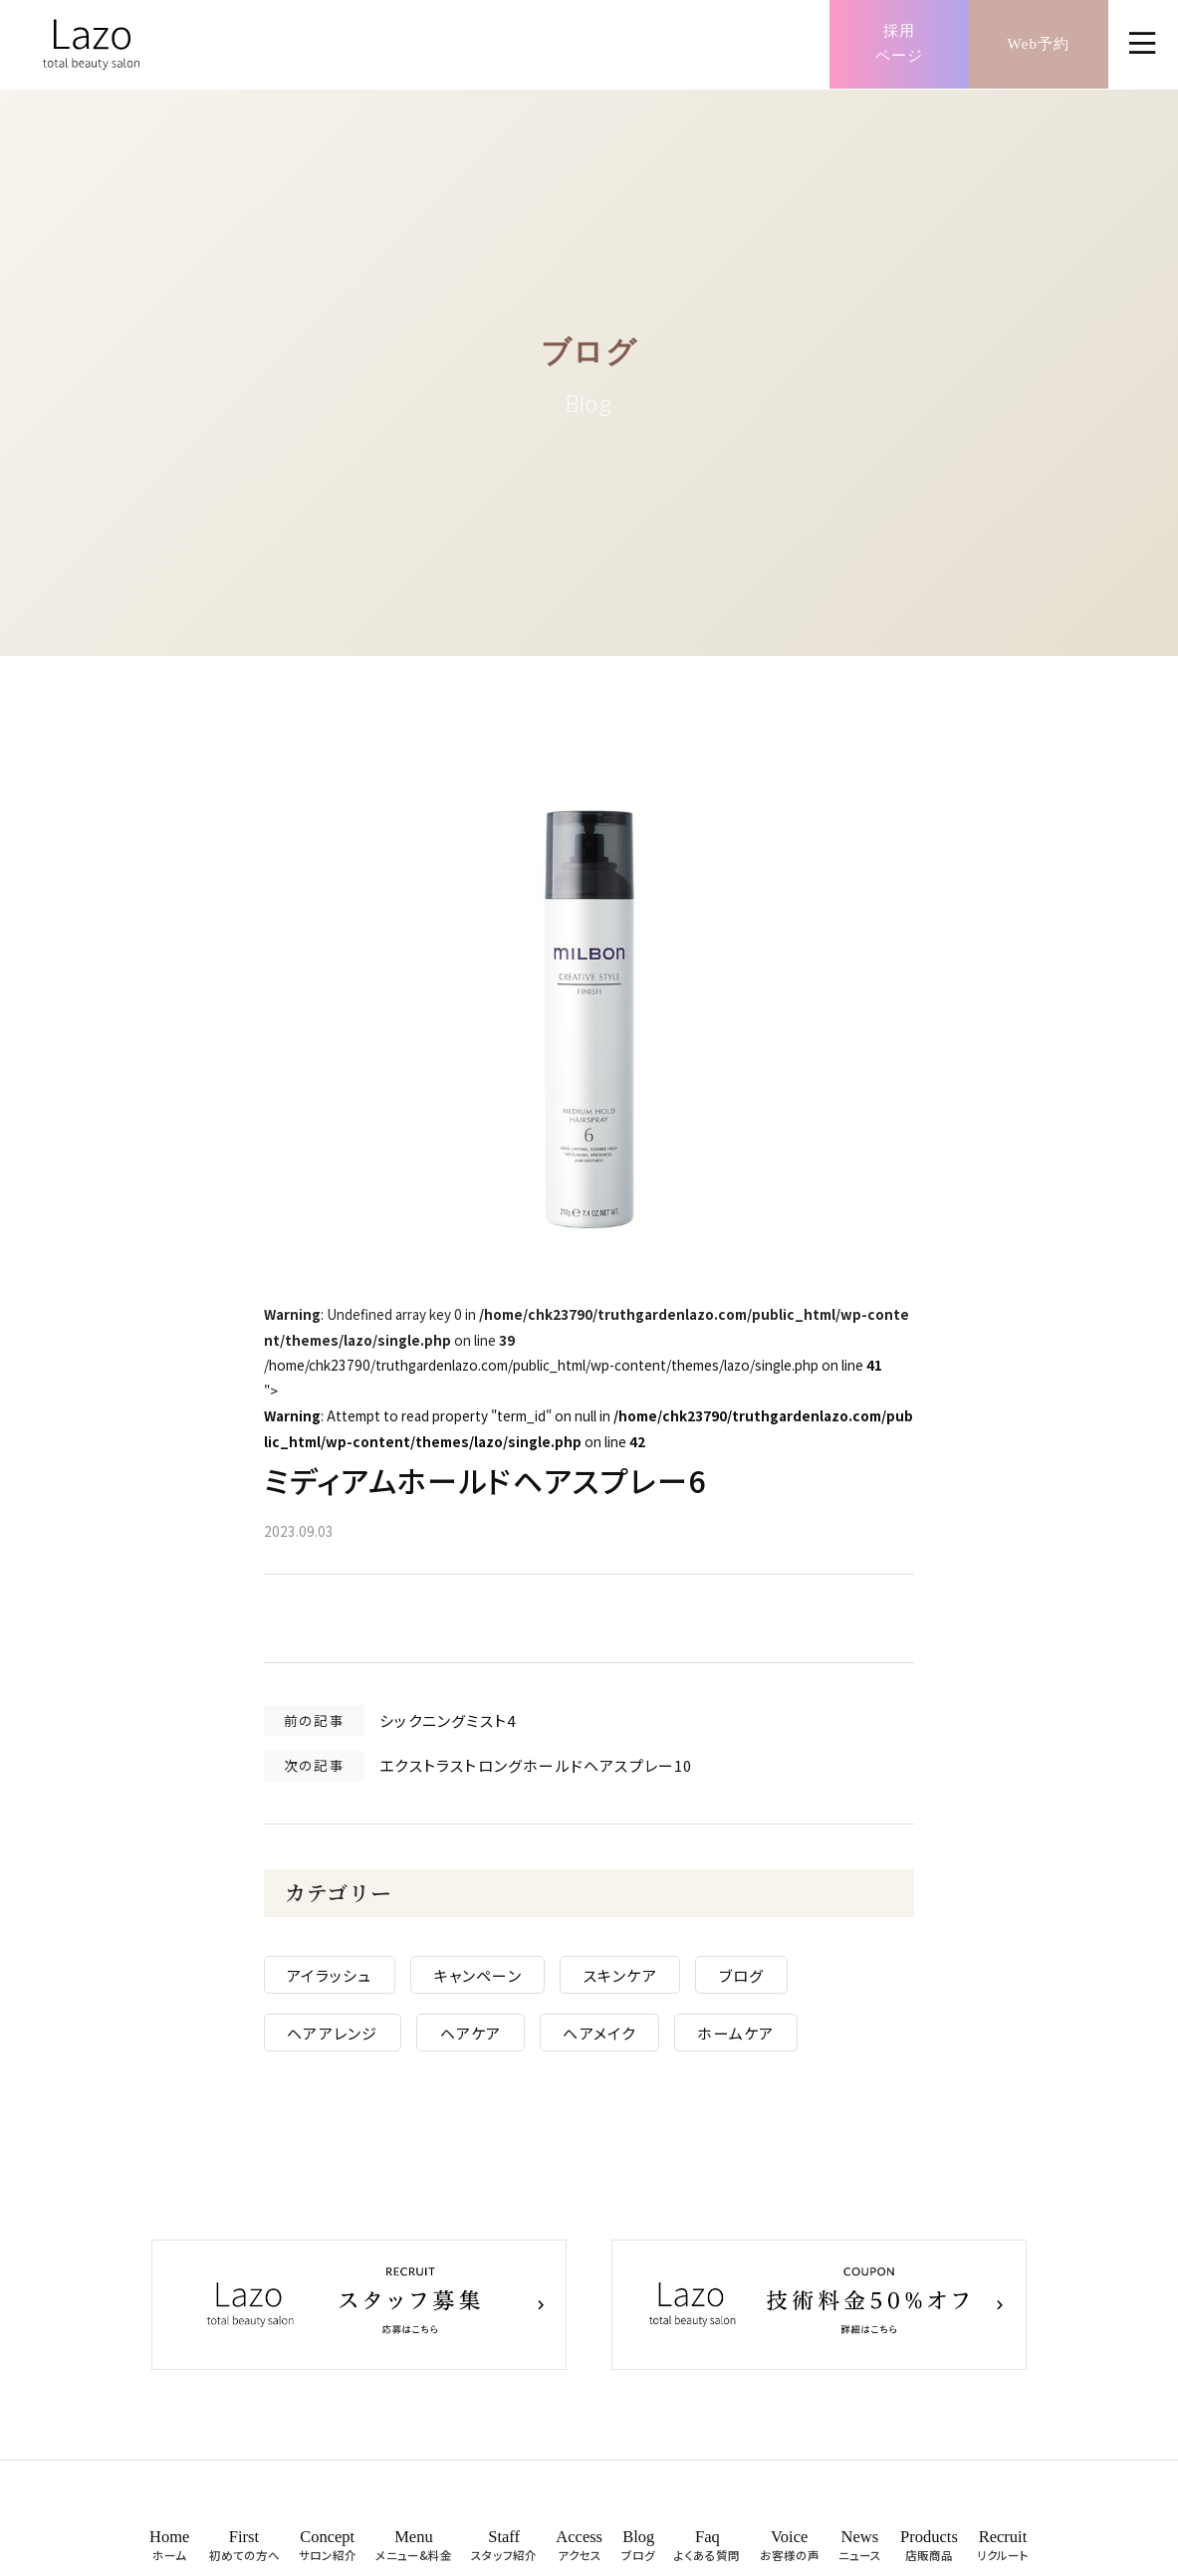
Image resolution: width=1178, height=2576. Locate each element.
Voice (790, 2552)
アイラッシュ (346, 1983)
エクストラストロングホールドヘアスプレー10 (552, 1771)
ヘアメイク (616, 2041)
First (244, 2552)
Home (169, 2552)
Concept (327, 2552)
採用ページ (899, 45)
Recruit (1003, 2552)
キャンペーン (494, 1983)
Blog (638, 2552)
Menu (413, 2552)
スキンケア (636, 1983)
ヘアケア (487, 2041)
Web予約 (1038, 44)
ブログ (758, 1983)
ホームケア (752, 2041)
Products (929, 2552)
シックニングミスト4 (464, 1725)
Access (579, 2552)
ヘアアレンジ (349, 2041)
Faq (707, 2552)
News (859, 2552)
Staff (504, 2552)
